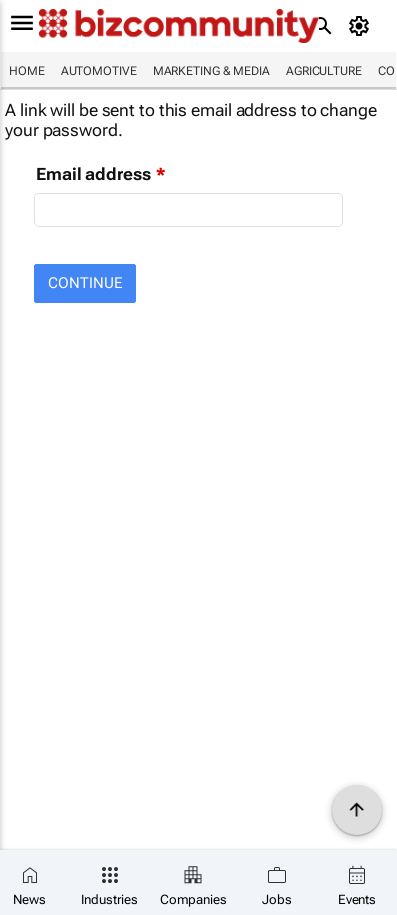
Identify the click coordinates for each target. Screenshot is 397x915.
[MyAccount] (362, 26)
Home (27, 71)
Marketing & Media (211, 71)
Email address (93, 174)
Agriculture (324, 71)
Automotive (99, 71)
